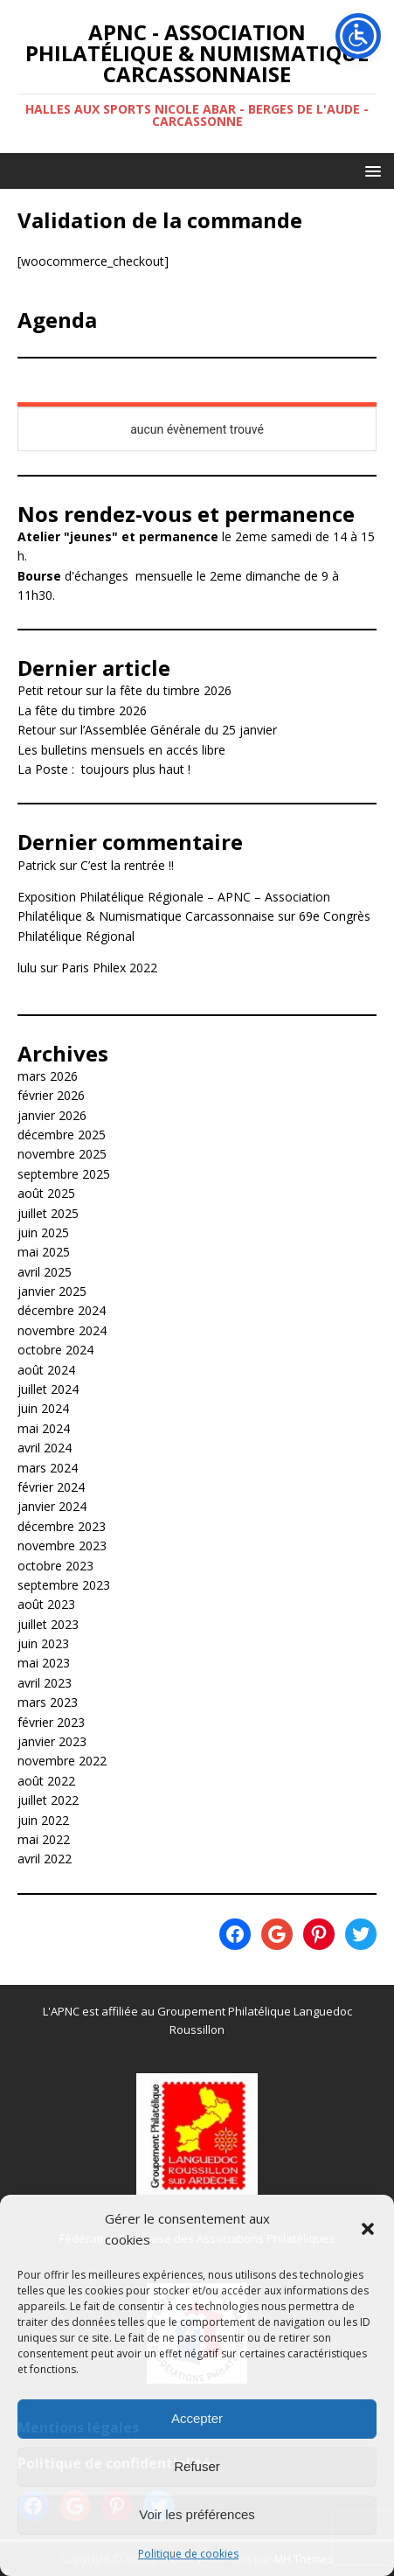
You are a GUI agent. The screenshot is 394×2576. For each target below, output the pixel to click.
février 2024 (51, 1487)
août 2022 (46, 1780)
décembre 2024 (61, 1310)
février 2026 (51, 1095)
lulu (27, 967)
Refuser (197, 2466)
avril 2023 (44, 1682)
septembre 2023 (63, 1585)
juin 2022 (43, 1820)
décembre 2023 (61, 1526)
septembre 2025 (63, 1174)
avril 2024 (44, 1447)
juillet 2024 (48, 1389)
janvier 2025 (51, 1291)
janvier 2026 (51, 1115)
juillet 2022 (48, 1800)
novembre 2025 (62, 1153)
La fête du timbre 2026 (82, 710)
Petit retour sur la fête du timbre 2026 (124, 690)
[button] (368, 2229)
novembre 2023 (62, 1545)
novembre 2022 (62, 1760)
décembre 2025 (61, 1134)
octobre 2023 (55, 1565)
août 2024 (46, 1369)
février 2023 (51, 1722)
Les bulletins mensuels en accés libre (121, 749)
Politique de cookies (188, 2553)
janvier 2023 (51, 1741)
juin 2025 (43, 1232)
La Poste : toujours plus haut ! (103, 769)
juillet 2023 (48, 1624)
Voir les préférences (197, 2514)
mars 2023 (47, 1702)
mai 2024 (43, 1428)
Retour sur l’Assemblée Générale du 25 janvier (147, 729)
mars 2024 (47, 1467)
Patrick (36, 865)
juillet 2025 (48, 1213)
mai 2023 (43, 1662)
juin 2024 (43, 1408)
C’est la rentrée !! (127, 865)
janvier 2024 (51, 1506)
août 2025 (46, 1193)
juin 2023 (43, 1643)
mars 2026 (47, 1076)
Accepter (197, 2418)
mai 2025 (43, 1251)
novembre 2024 (62, 1330)
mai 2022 (43, 1839)
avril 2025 (44, 1272)
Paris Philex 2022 (109, 967)
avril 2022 (44, 1858)
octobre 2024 (55, 1349)
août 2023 (46, 1604)
